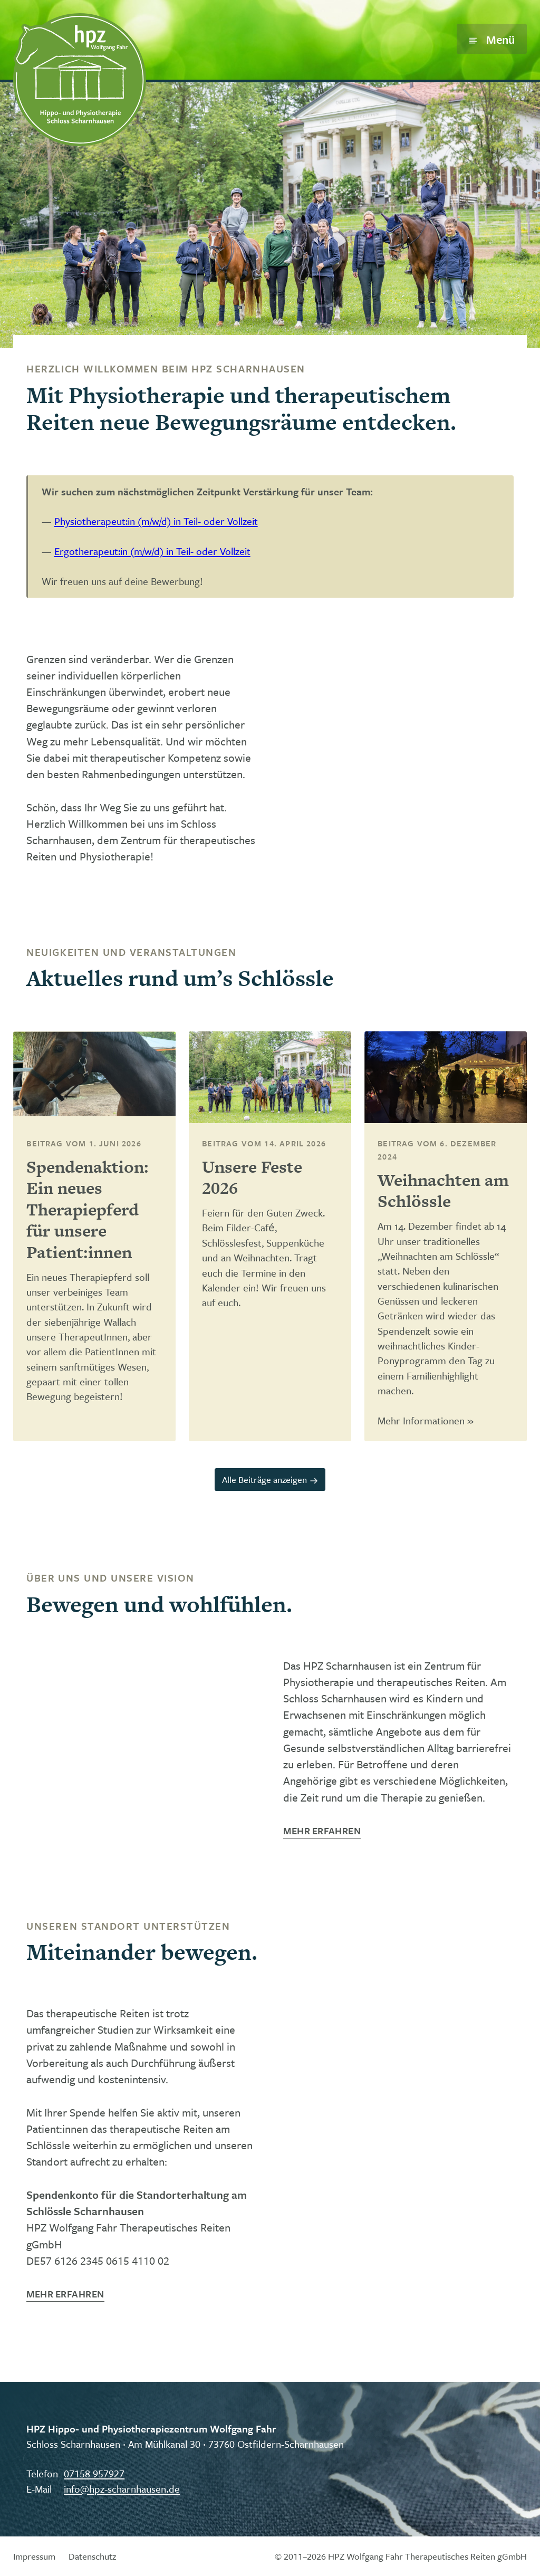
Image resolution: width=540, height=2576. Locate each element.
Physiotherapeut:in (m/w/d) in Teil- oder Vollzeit (156, 521)
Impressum (34, 2556)
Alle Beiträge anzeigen (270, 1479)
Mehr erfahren (322, 1830)
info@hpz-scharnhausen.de (122, 2489)
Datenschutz (92, 2556)
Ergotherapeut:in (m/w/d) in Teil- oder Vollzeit (152, 551)
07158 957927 (94, 2473)
